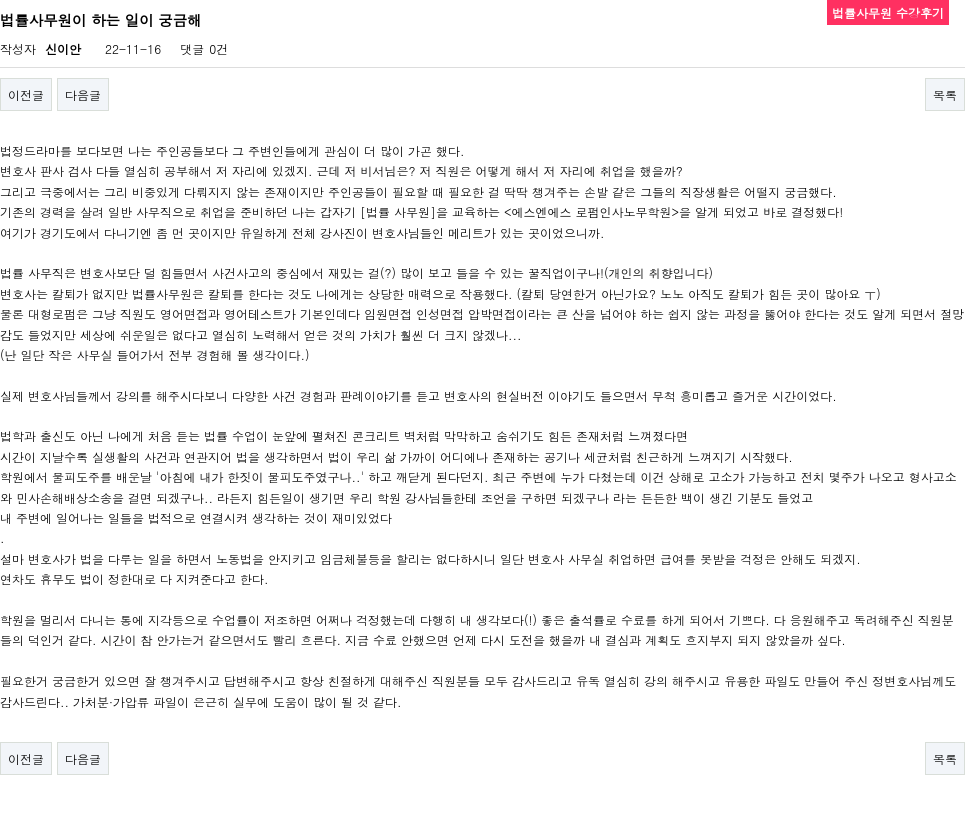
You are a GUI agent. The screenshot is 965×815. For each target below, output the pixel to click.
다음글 (83, 94)
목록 (945, 94)
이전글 (26, 94)
